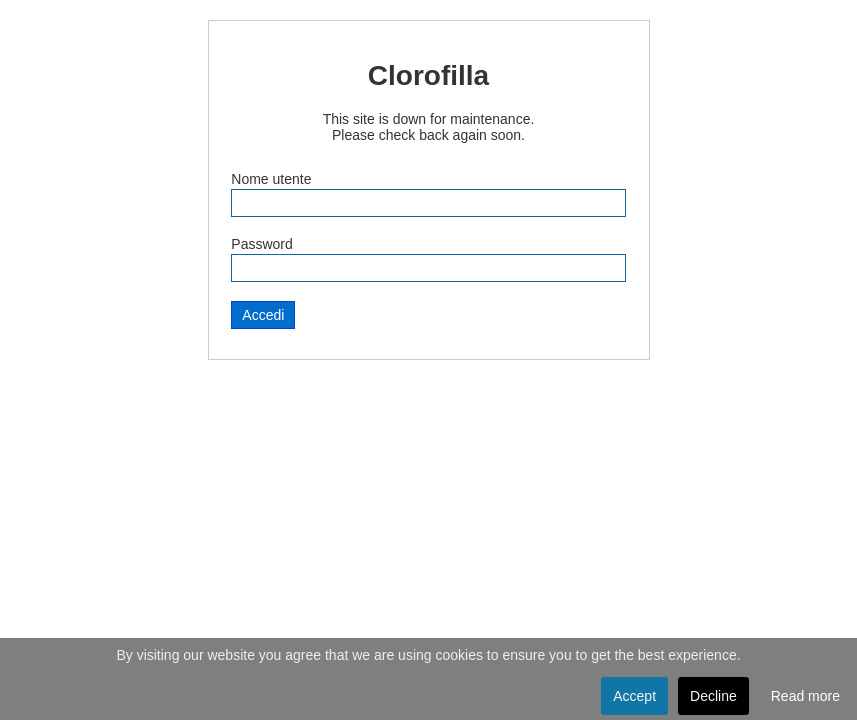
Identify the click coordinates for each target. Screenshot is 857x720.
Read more (805, 696)
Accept (634, 696)
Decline (713, 696)
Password (261, 244)
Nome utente (271, 179)
